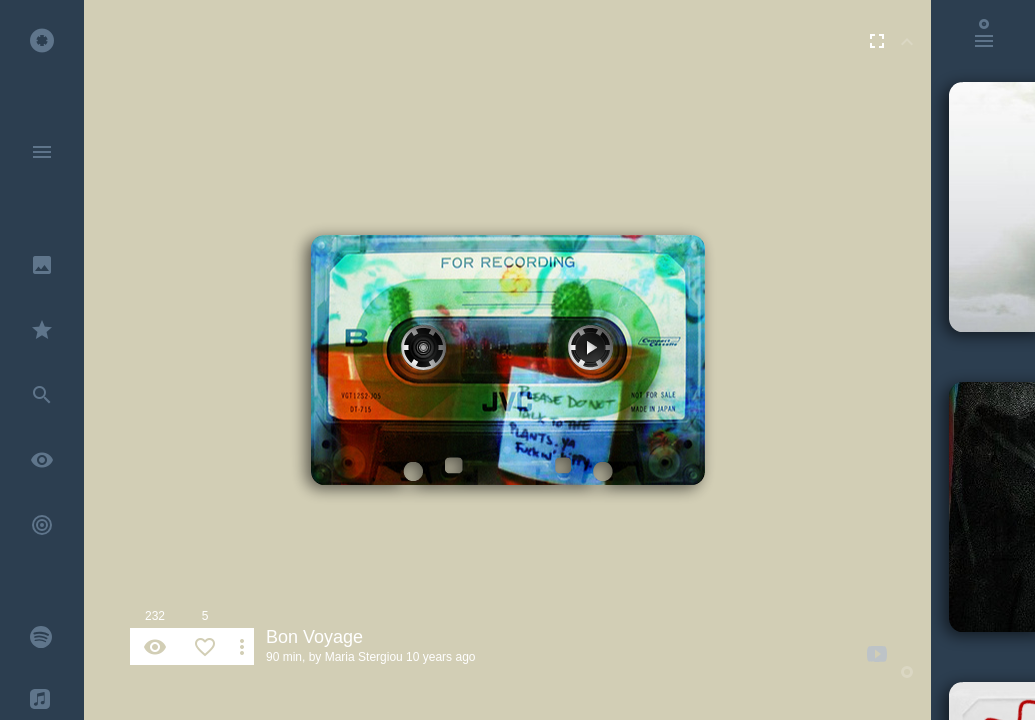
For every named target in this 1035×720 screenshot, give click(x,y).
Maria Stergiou (364, 657)
